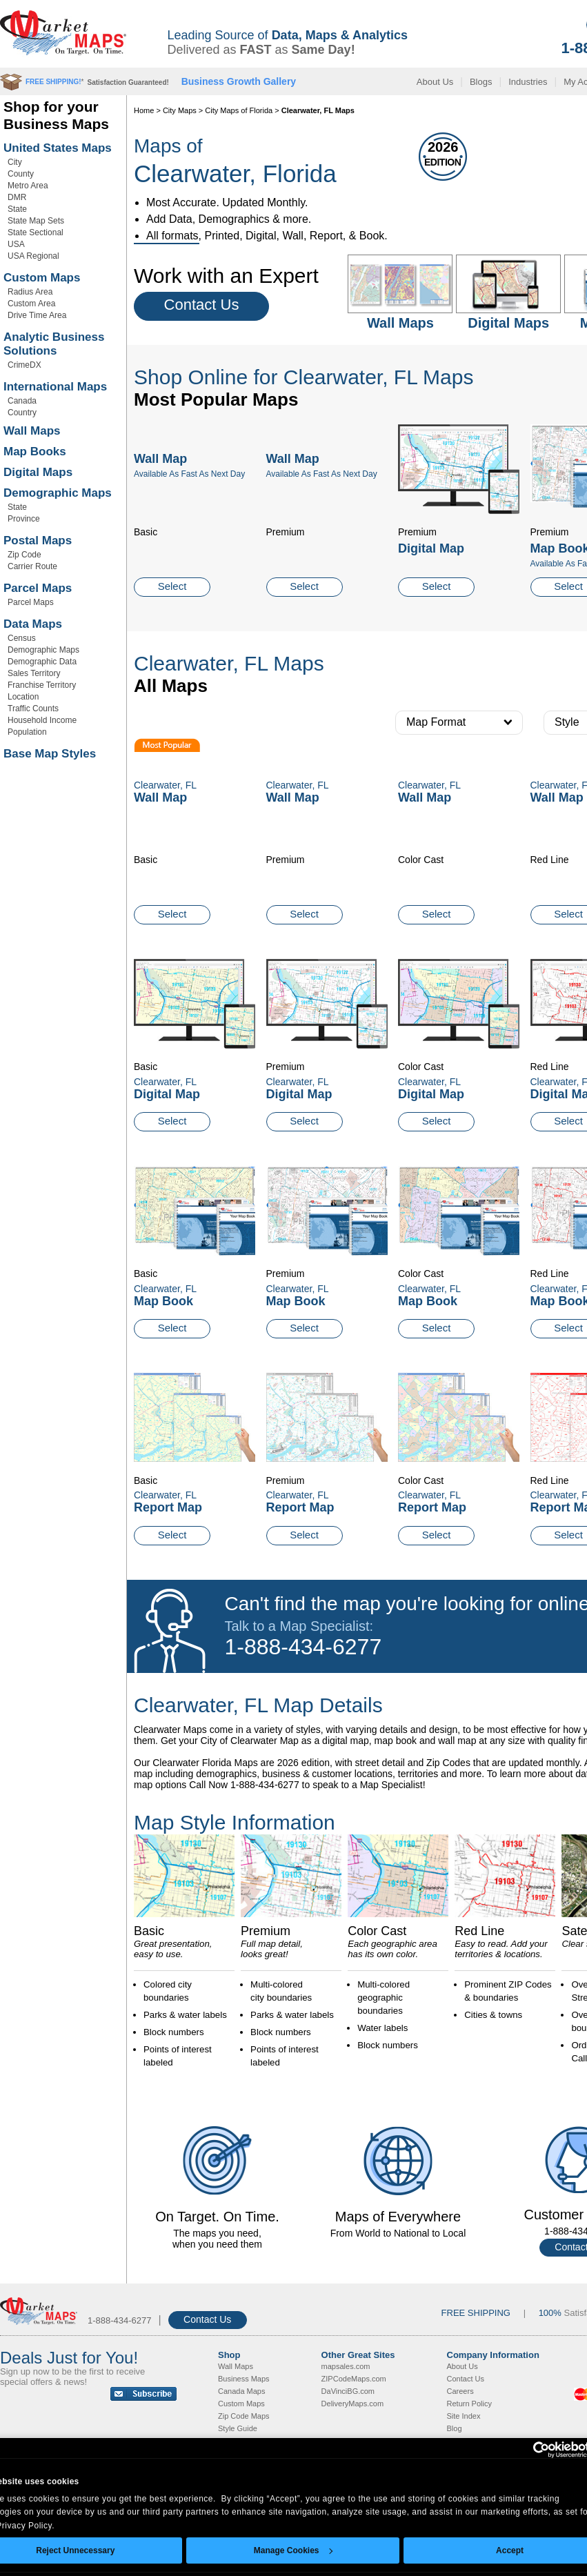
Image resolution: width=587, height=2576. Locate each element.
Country (22, 412)
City (15, 162)
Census (22, 638)
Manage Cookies (293, 2550)
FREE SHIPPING (475, 2313)
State (17, 209)
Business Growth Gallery (239, 81)
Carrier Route (32, 566)
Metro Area (28, 185)
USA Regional (33, 256)
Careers (460, 2391)
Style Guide (237, 2428)
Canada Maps (242, 2391)
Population (27, 732)
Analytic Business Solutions (53, 343)
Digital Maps (37, 472)
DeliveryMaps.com (352, 2403)
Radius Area (30, 292)
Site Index (464, 2416)
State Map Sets (36, 221)
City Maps (180, 110)
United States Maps (57, 148)
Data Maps (32, 624)
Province (24, 519)
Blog (454, 2428)
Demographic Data (42, 661)
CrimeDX (24, 365)
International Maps (55, 386)
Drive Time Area (37, 315)
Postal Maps (37, 540)
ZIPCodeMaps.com (353, 2379)
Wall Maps (32, 430)
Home (144, 110)
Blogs (481, 82)
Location (23, 697)
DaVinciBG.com (348, 2391)
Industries (527, 82)
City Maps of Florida (238, 110)
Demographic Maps (57, 492)
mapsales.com (345, 2366)
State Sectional (35, 232)
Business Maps (244, 2379)
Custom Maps (41, 277)
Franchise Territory (42, 685)
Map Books (34, 451)
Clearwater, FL (165, 1081)
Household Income (42, 720)
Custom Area (31, 303)
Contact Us (201, 304)
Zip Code (24, 554)
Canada (22, 401)
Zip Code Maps (244, 2416)
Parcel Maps (37, 588)
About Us (435, 82)
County (21, 174)
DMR (17, 197)
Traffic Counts (33, 708)
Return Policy (469, 2403)
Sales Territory (34, 673)
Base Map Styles (49, 753)
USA (16, 244)
